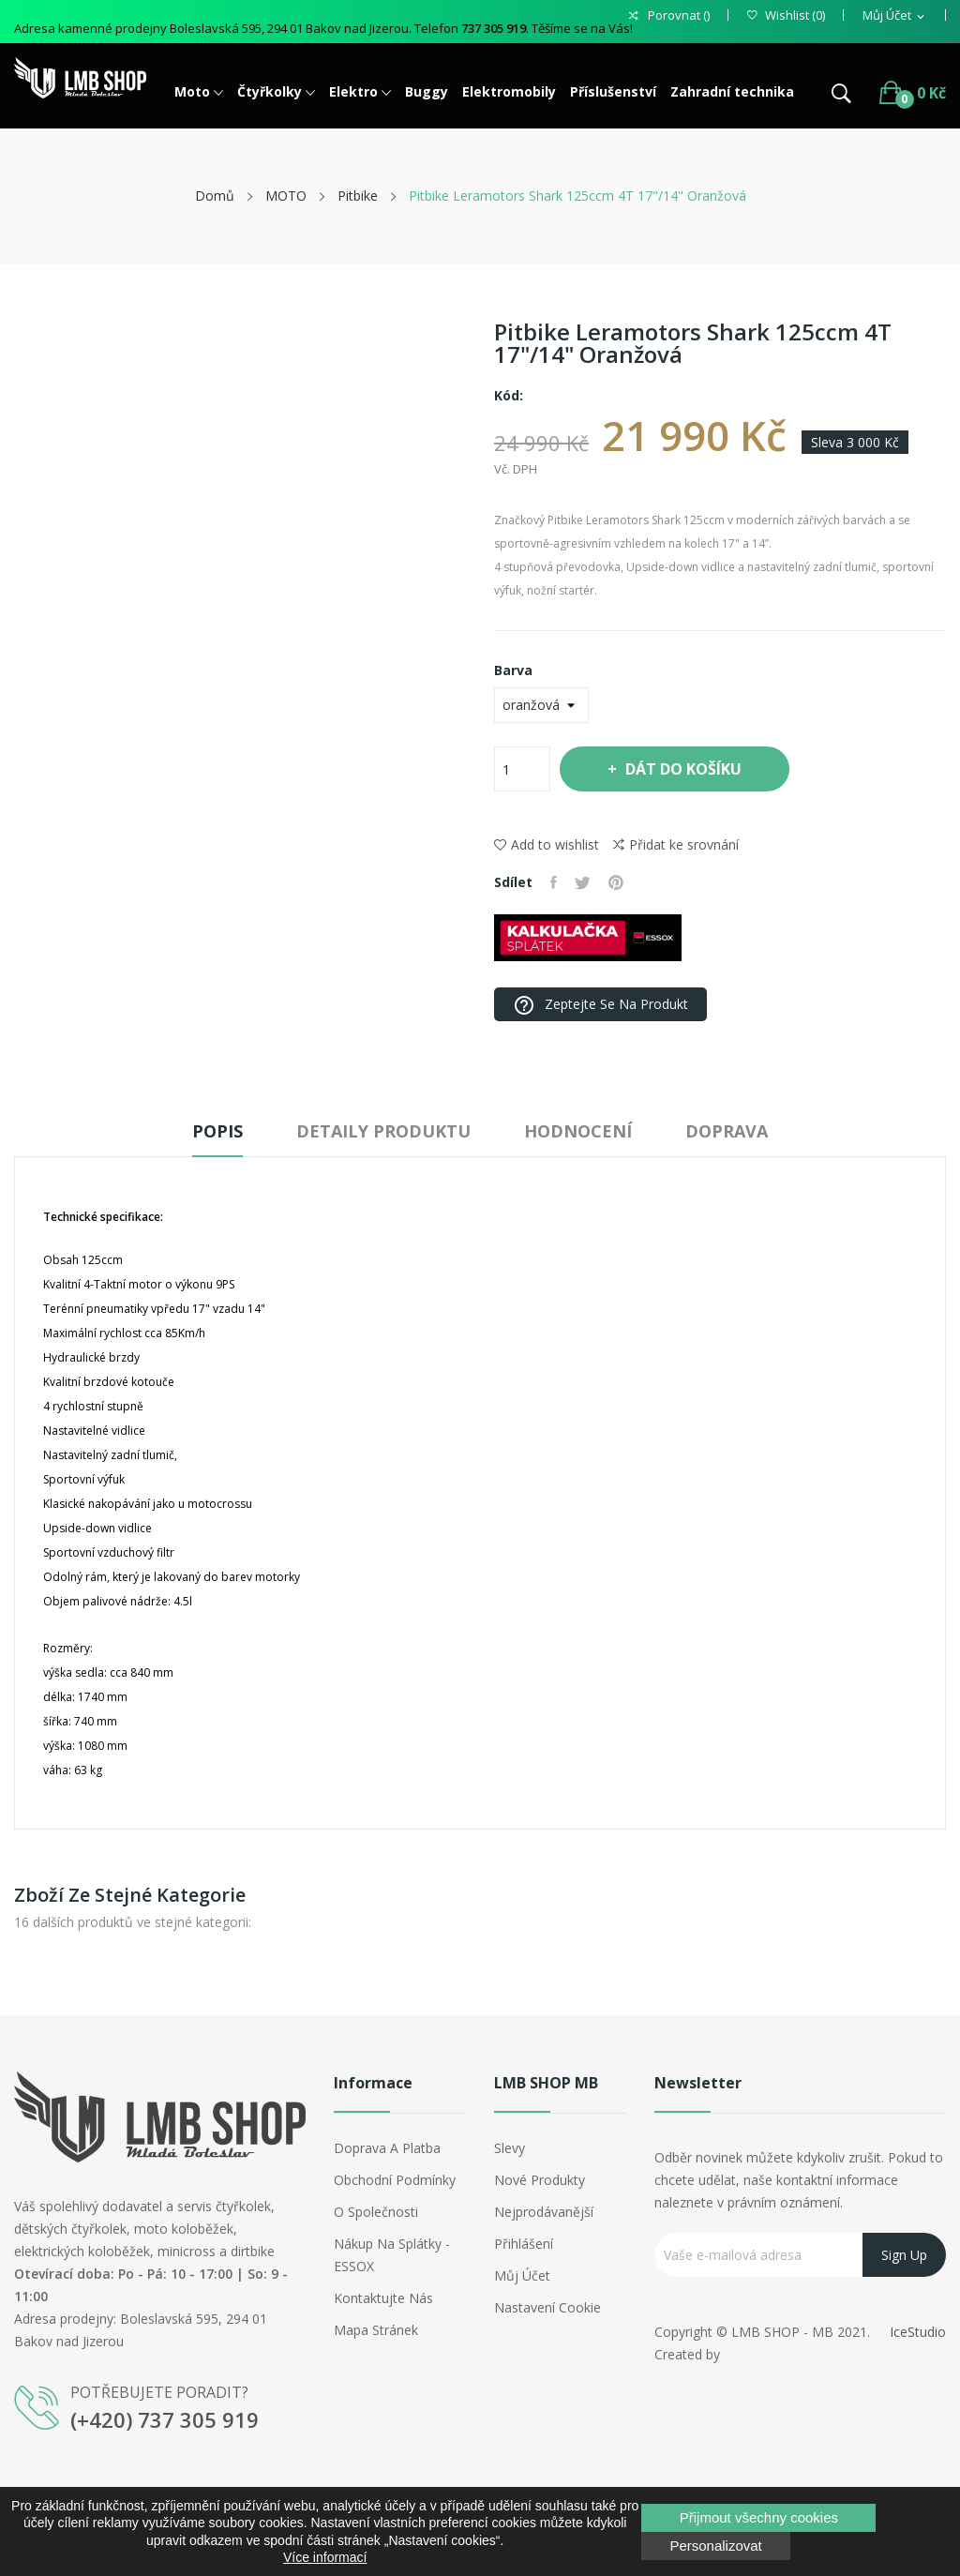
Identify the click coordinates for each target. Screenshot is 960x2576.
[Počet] (522, 768)
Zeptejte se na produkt (600, 1005)
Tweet (584, 882)
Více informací (325, 2557)
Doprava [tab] (737, 1131)
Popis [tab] (208, 1131)
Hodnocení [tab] (582, 1131)
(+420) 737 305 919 (164, 2419)
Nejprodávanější (543, 2212)
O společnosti (376, 2212)
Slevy (509, 2148)
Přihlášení (523, 2243)
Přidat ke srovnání (676, 845)
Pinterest (619, 882)
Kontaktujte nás (383, 2298)
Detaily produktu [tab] (380, 1131)
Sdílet (554, 882)
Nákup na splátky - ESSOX (392, 2255)
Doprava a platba (387, 2148)
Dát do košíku (685, 769)
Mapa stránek (376, 2330)
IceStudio (918, 2332)
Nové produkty (539, 2180)
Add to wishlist (546, 844)
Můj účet (522, 2275)
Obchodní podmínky (395, 2180)
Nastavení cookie (547, 2307)
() (786, 15)
